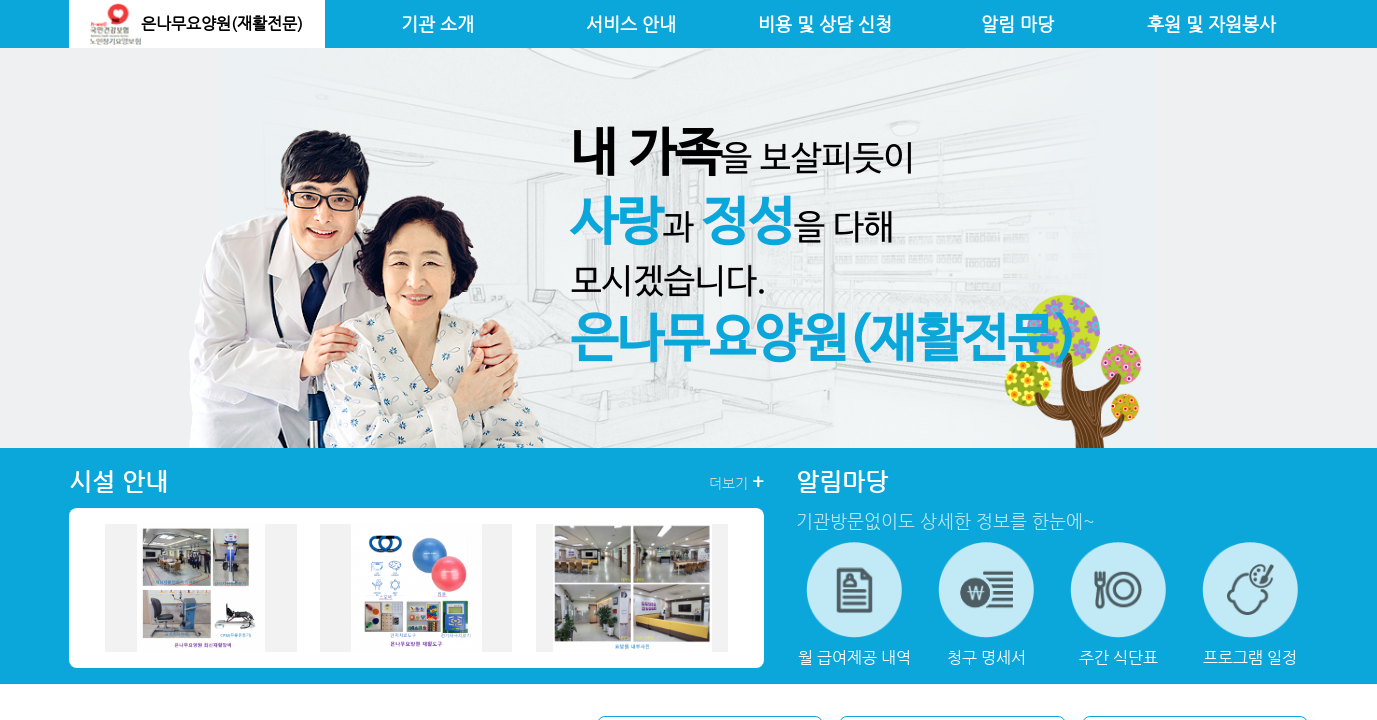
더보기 (736, 482)
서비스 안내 (631, 24)
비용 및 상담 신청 (825, 24)
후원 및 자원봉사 (1211, 24)
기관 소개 (437, 24)
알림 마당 (1017, 24)
